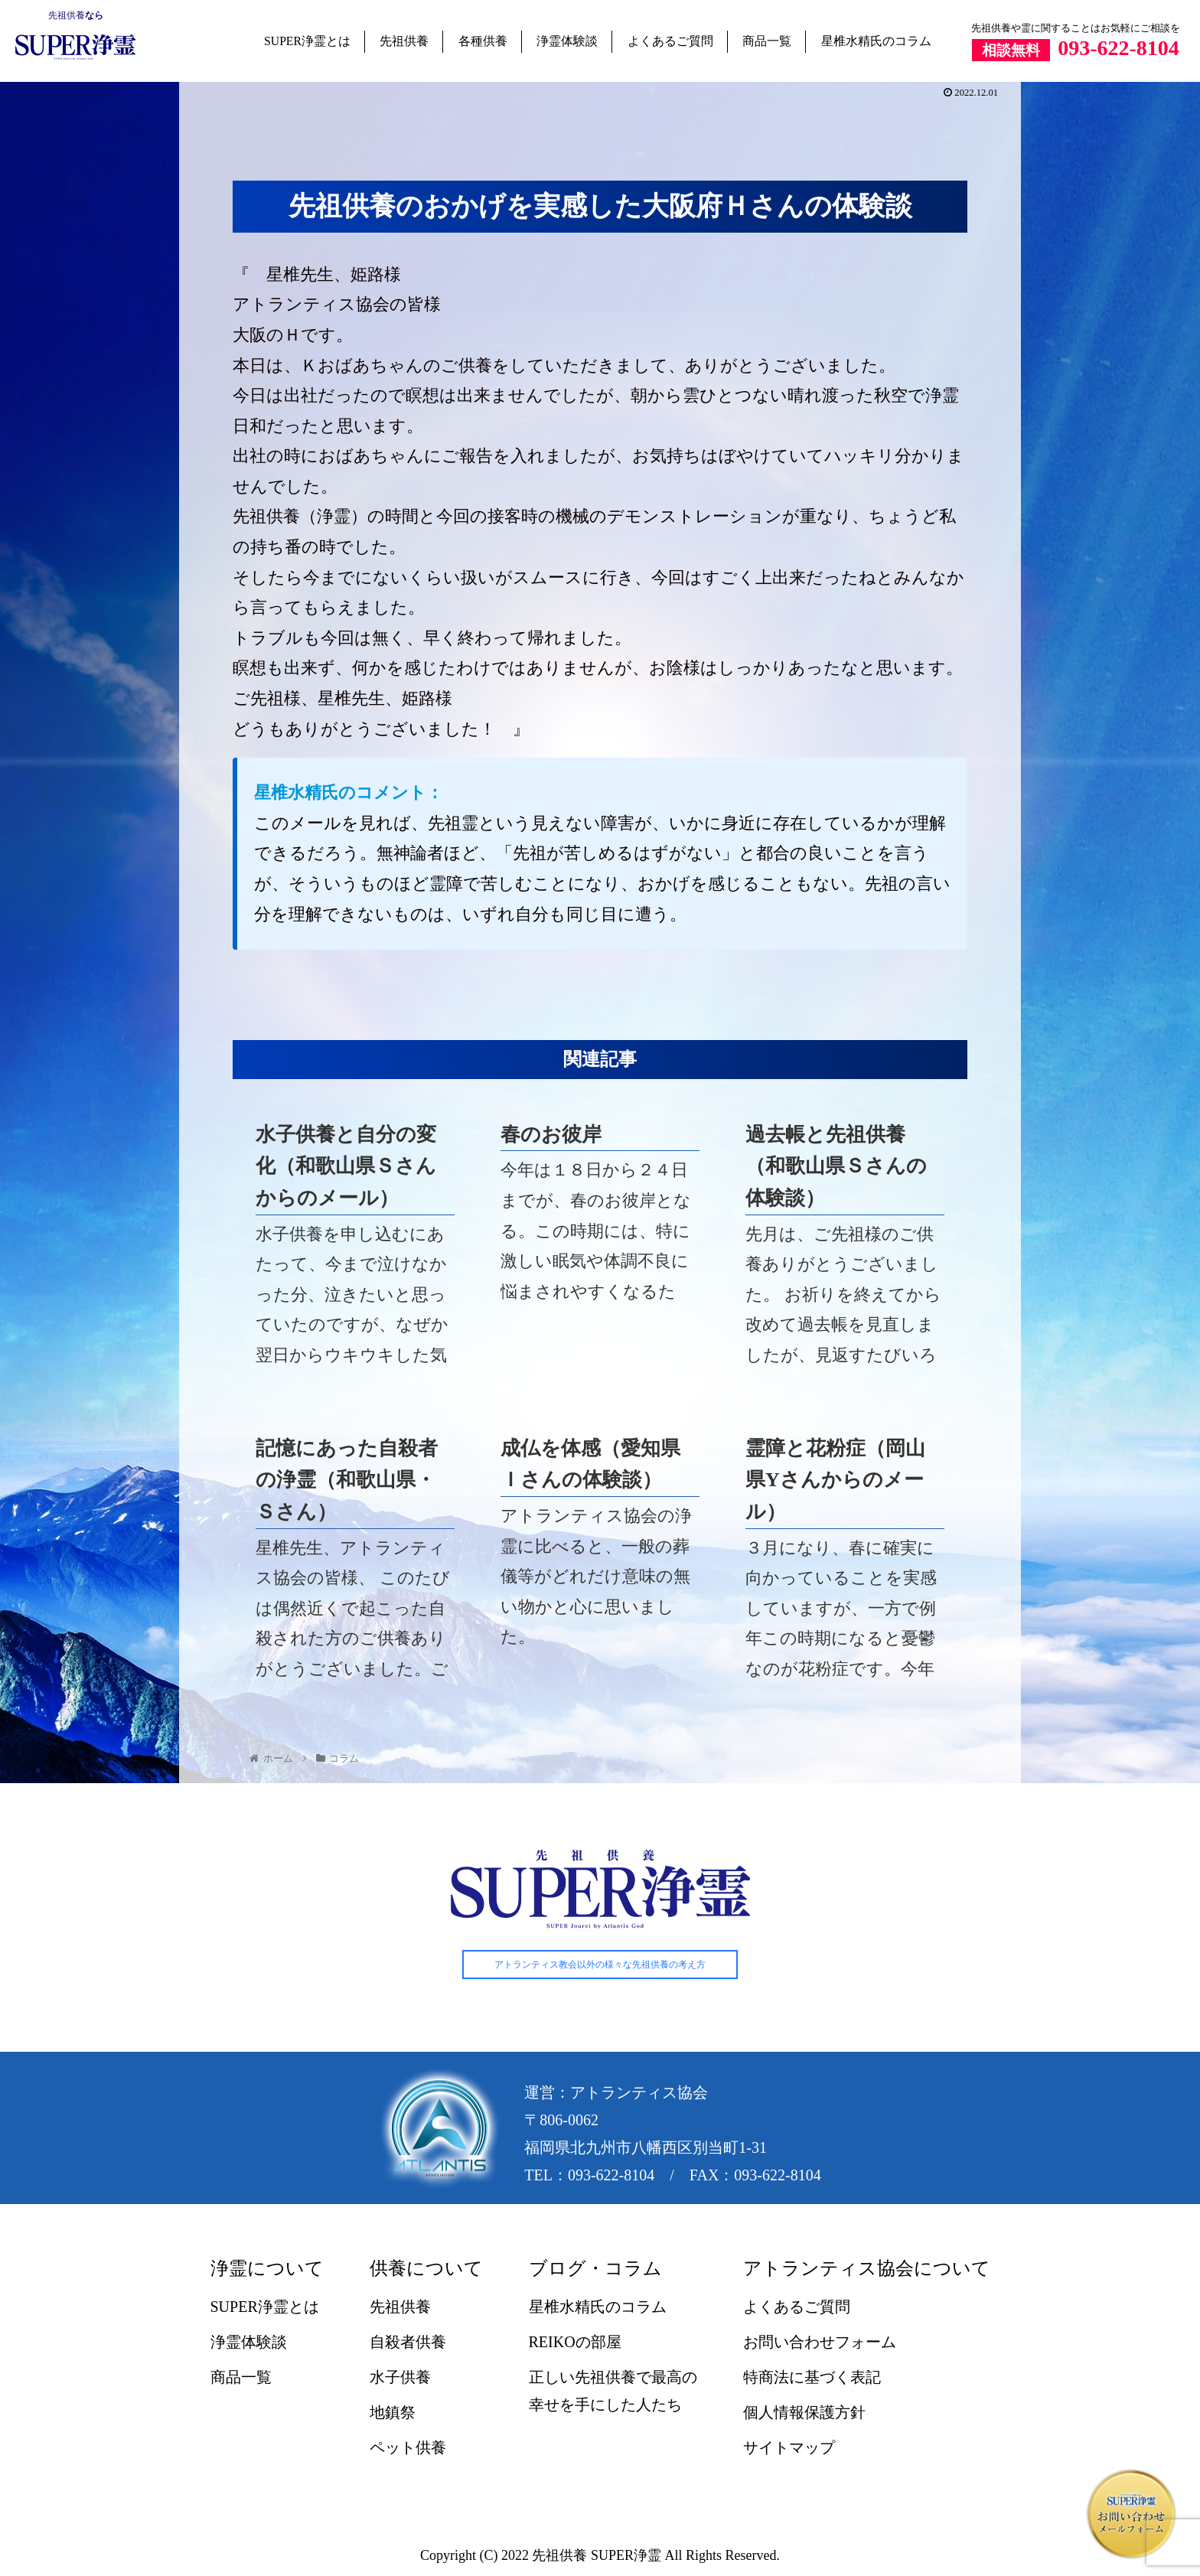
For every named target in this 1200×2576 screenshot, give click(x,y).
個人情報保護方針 (804, 2413)
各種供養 (482, 40)
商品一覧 (766, 40)
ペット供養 (408, 2448)
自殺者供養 (408, 2342)
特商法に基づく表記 (812, 2377)
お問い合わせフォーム (819, 2342)
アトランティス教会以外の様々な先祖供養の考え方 (600, 1965)
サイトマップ (789, 2448)
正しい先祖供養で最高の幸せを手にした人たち (613, 2391)
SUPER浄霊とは (307, 40)
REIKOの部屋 (575, 2342)
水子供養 (400, 2377)
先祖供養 (66, 15)
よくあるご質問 (670, 40)
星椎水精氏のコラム (876, 40)
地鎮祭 (393, 2413)
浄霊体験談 (567, 40)
